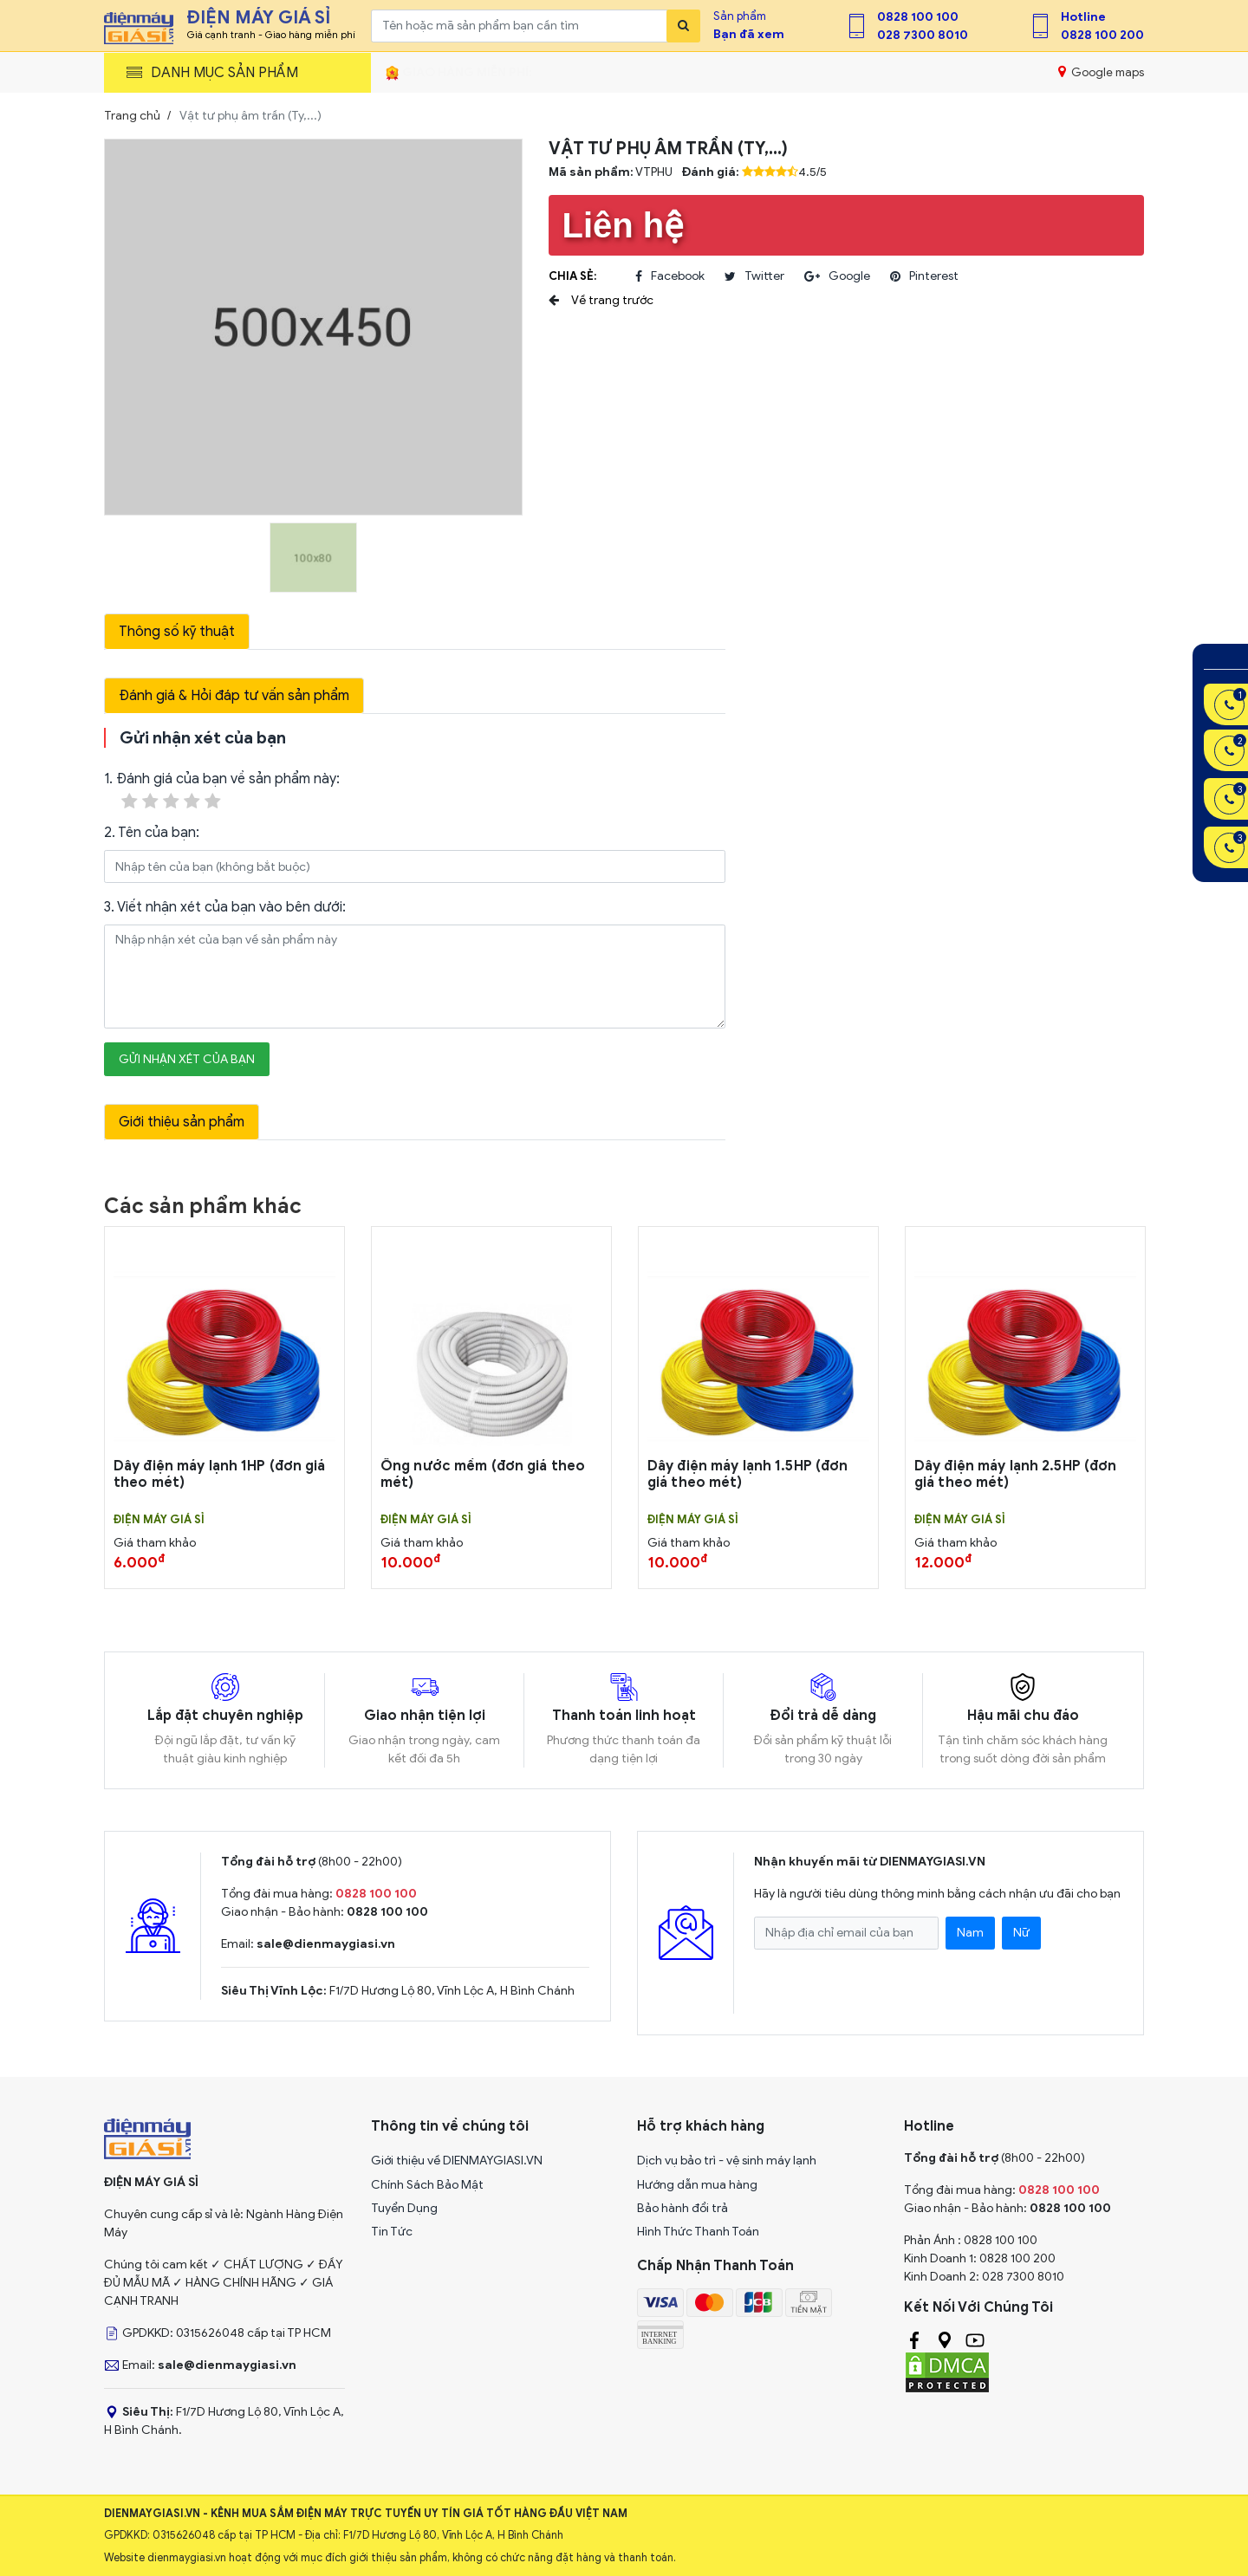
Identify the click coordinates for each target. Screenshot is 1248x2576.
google (837, 276)
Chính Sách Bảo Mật (427, 2184)
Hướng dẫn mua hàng (697, 2184)
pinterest (924, 276)
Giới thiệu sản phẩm (181, 1122)
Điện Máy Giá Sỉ (159, 1520)
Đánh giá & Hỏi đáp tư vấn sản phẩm (234, 695)
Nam (970, 1932)
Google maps (1101, 72)
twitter (754, 276)
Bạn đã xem (748, 34)
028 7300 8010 (922, 35)
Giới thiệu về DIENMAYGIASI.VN (457, 2160)
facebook (670, 276)
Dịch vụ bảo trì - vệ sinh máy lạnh (726, 2160)
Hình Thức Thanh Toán (698, 2231)
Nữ (1021, 1932)
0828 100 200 (1102, 35)
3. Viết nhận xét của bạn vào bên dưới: (225, 907)
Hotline (1083, 17)
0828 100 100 (918, 17)
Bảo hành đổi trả (682, 2208)
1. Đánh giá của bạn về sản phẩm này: (222, 791)
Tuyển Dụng (404, 2208)
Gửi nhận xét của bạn (187, 1059)
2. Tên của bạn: (151, 832)
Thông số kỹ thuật (177, 631)
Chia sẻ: (572, 276)
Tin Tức (392, 2231)
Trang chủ (132, 115)
